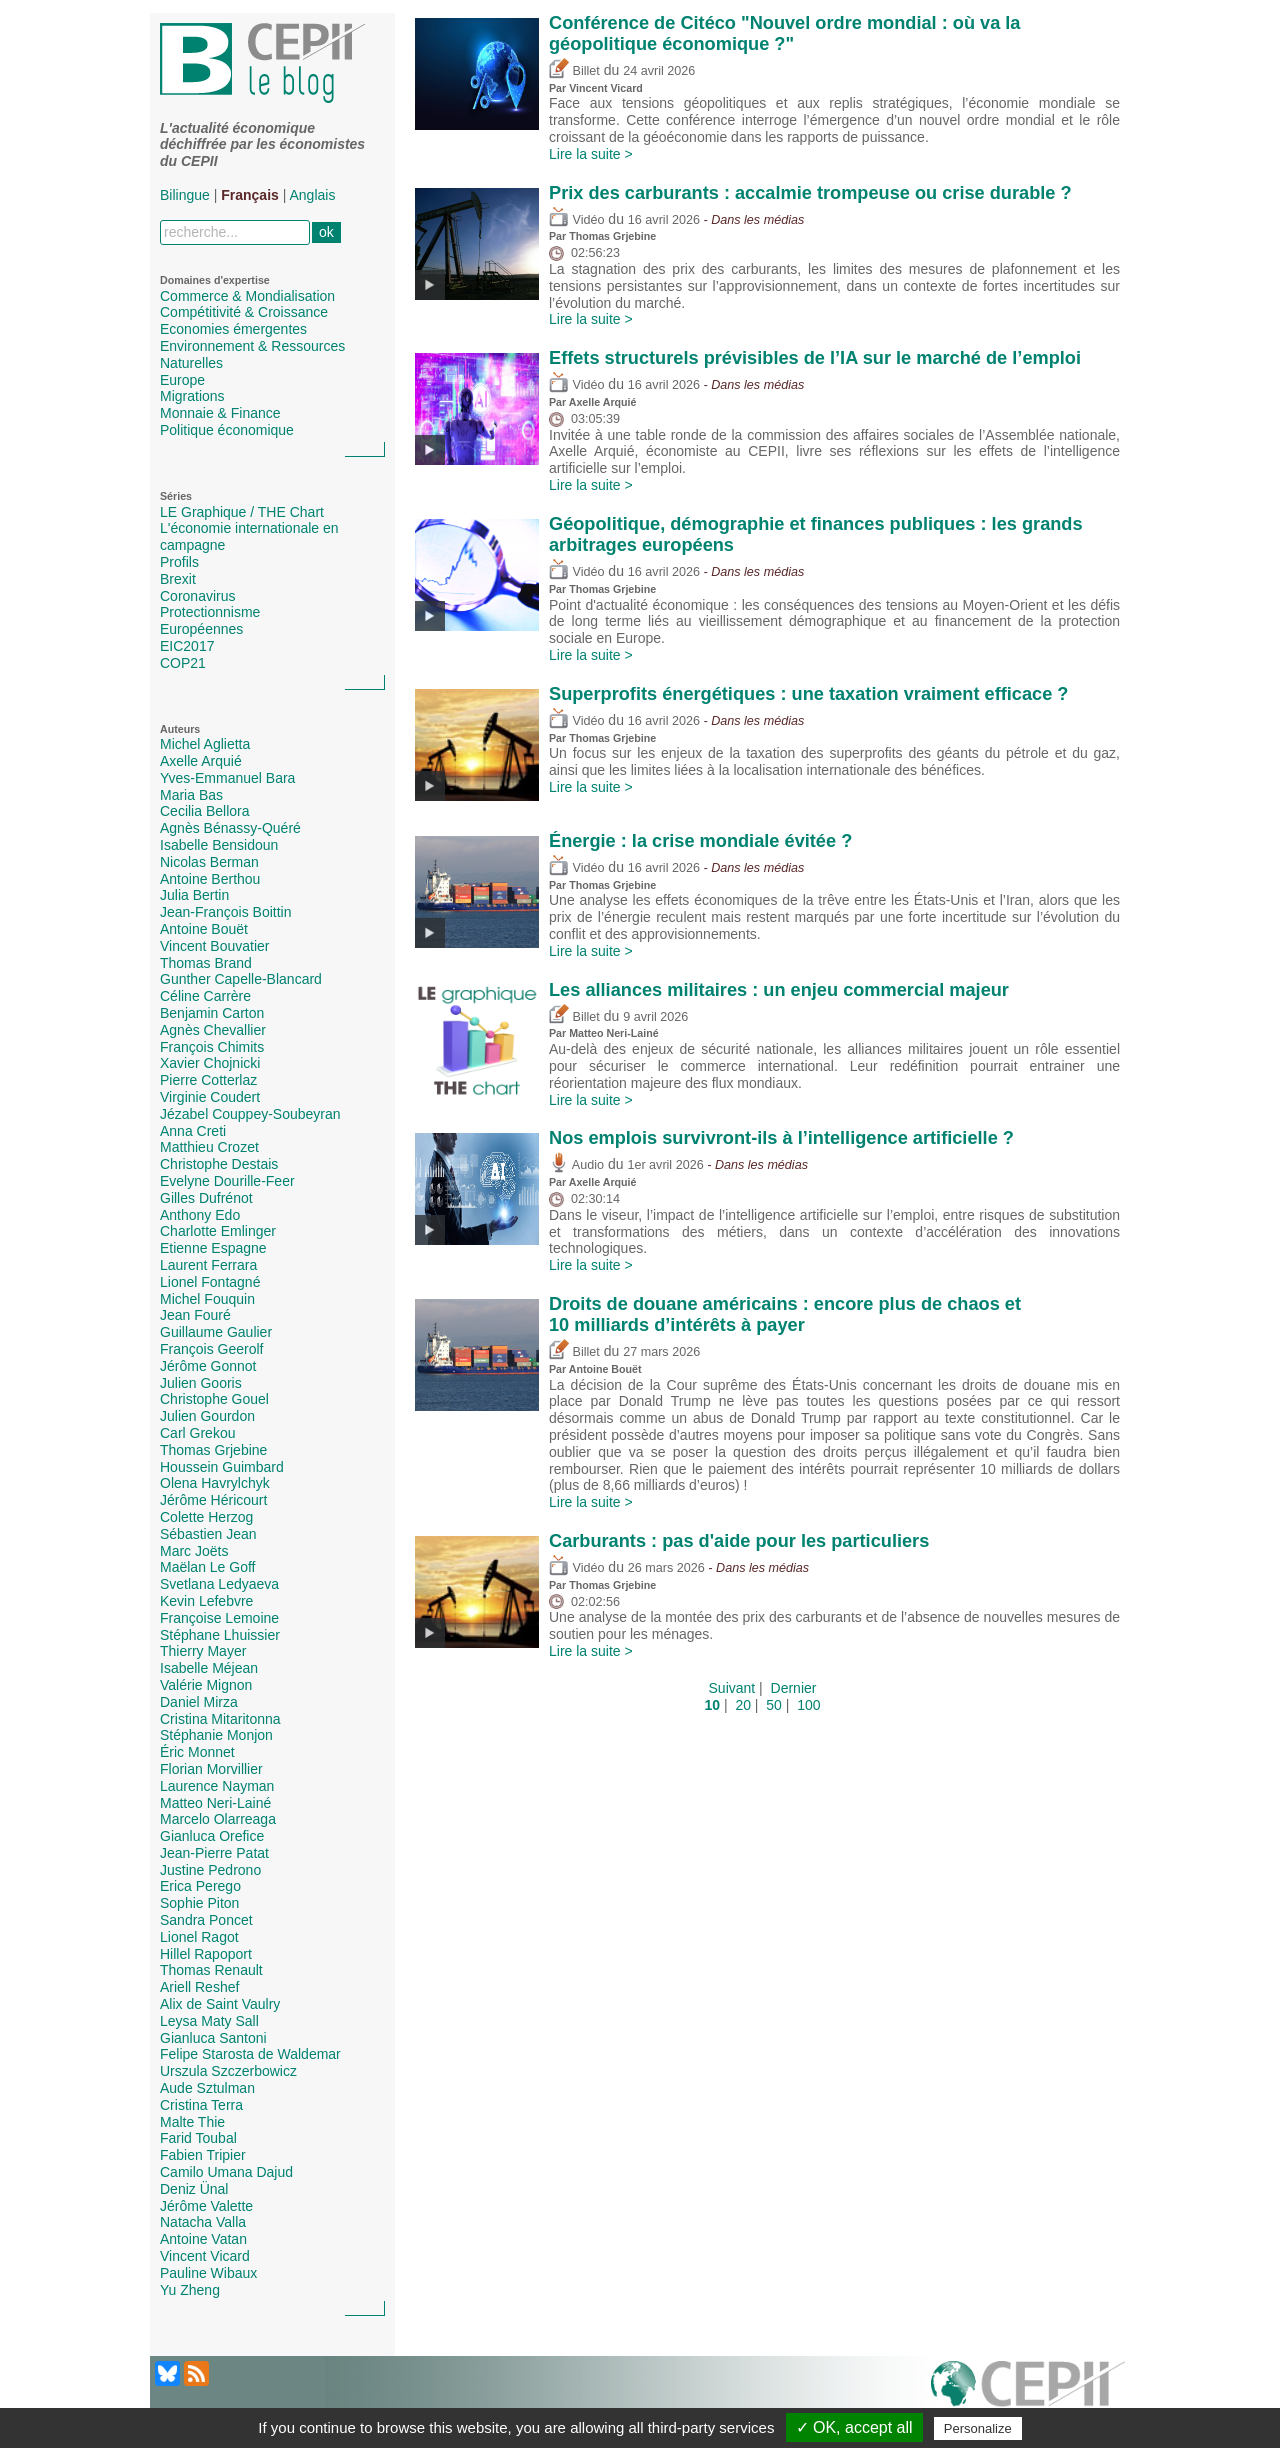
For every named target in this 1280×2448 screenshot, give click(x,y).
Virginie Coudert (210, 1097)
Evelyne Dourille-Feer (227, 1181)
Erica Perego (200, 1886)
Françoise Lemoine (219, 1618)
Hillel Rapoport (206, 1954)
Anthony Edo (200, 1215)
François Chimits (212, 1047)
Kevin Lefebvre (206, 1601)
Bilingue (185, 195)
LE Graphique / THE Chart (242, 512)
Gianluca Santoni (213, 2038)
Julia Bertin (194, 895)
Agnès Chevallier (213, 1030)
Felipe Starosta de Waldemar (250, 2054)
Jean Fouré (195, 1315)
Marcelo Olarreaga (218, 1819)
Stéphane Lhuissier (220, 1635)
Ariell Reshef (199, 1987)
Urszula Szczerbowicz (228, 2071)
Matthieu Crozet (209, 1147)
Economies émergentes (233, 329)
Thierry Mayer (203, 1651)
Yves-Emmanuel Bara (227, 778)
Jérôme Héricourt (213, 1500)
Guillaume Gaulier (216, 1332)
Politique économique (227, 430)
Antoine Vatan (203, 2239)
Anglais (313, 195)
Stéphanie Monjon (216, 1735)
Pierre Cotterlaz (208, 1080)
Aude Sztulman (207, 2088)
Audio (576, 1165)
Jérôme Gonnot (208, 1366)
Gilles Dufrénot (206, 1198)
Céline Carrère (205, 996)
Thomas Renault (211, 1970)
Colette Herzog (206, 1517)
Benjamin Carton (212, 1013)
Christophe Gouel (214, 1399)
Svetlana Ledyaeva (219, 1584)
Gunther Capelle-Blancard (241, 979)
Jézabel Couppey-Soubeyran (250, 1114)
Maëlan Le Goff (207, 1567)
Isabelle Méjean (209, 1668)
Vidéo (576, 220)
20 (743, 1705)
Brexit (178, 579)
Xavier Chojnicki (210, 1063)
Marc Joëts (194, 1551)
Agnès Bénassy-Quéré (230, 828)
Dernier (794, 1688)
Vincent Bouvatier (214, 946)
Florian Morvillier (211, 1769)
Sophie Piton (199, 1903)
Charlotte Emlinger (218, 1231)
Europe (182, 380)
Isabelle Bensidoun (219, 845)
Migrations (192, 396)
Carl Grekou (197, 1433)
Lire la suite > (591, 154)
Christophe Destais (219, 1164)
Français (250, 195)
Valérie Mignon (206, 1685)
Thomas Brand (206, 963)
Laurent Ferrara (208, 1265)
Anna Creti (193, 1131)
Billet (574, 71)
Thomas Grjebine (213, 1450)
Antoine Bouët (204, 929)
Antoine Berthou (210, 879)
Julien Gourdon (207, 1416)
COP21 (183, 663)
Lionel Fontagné (210, 1282)
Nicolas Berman (209, 862)
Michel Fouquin (207, 1299)
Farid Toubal (198, 2138)
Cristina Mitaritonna (220, 1719)
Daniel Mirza (199, 1702)
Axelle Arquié (201, 761)
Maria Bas (191, 795)
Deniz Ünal (194, 2189)
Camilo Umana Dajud (226, 2172)
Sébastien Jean (208, 1534)
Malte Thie (192, 2122)
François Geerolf (211, 1349)
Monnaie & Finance (220, 413)
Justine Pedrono (210, 1870)
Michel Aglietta (205, 744)
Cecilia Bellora (204, 811)
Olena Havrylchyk (215, 1483)
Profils (179, 562)
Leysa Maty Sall (209, 2021)
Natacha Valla (203, 2222)
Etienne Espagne (213, 1248)
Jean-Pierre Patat (214, 1853)
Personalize (978, 2428)
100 (808, 1705)
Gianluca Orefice (212, 1836)
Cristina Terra (201, 2105)
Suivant (732, 1688)
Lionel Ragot (199, 1937)
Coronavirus (197, 596)
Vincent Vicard (205, 2256)
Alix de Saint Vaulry (220, 2004)
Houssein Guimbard (222, 1467)
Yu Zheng (190, 2290)
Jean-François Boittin (226, 912)
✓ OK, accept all (854, 2427)
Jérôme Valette (206, 2206)
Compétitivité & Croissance (244, 312)
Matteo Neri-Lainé (215, 1803)
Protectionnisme (210, 612)
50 (774, 1705)
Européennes (201, 629)
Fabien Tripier (203, 2155)
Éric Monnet (197, 1752)
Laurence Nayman (217, 1786)
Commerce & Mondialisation (247, 296)
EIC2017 (187, 646)
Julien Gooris (201, 1383)
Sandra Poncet (206, 1920)
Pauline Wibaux (208, 2273)
